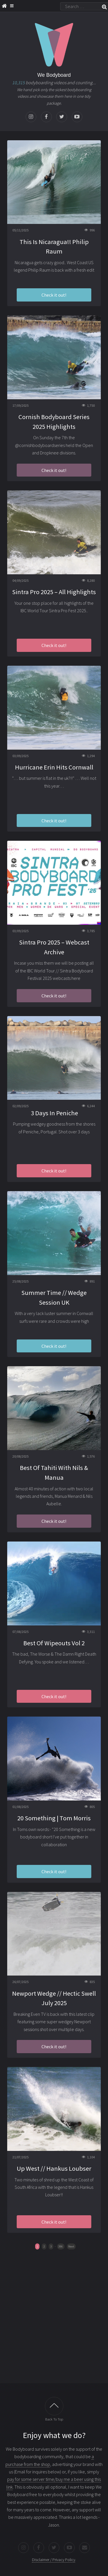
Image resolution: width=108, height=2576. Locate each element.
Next (71, 2246)
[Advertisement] (54, 2320)
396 (60, 2246)
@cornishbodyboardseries (40, 445)
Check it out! (53, 295)
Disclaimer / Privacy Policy (53, 2559)
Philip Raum (39, 270)
